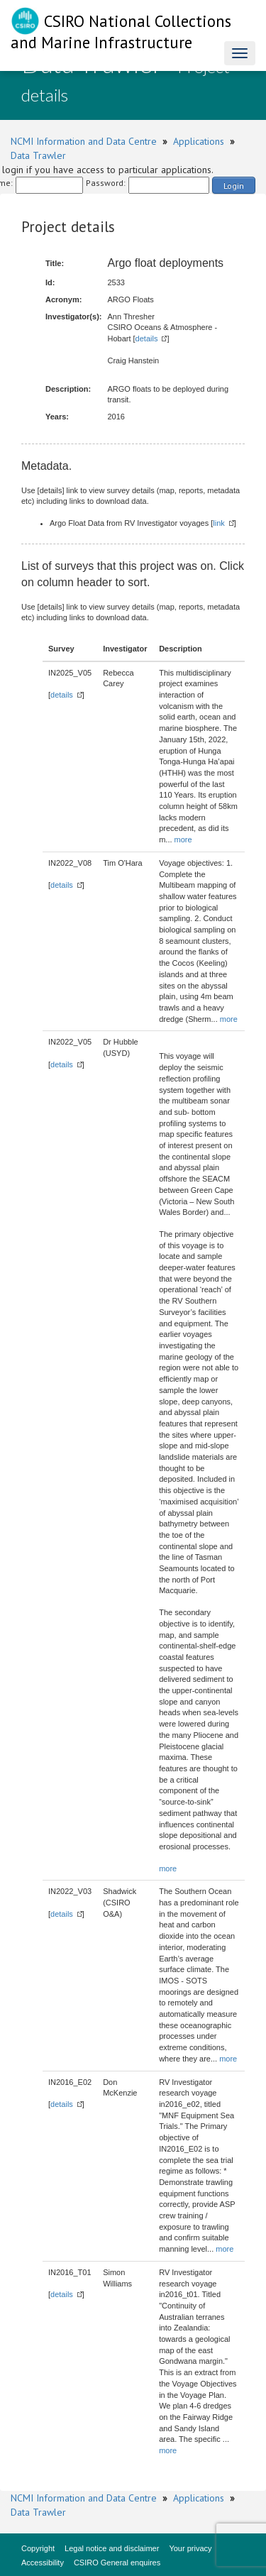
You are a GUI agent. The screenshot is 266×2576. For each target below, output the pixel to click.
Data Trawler (38, 155)
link (219, 523)
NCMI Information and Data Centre (84, 141)
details (146, 338)
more (183, 839)
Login (233, 185)
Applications (198, 141)
